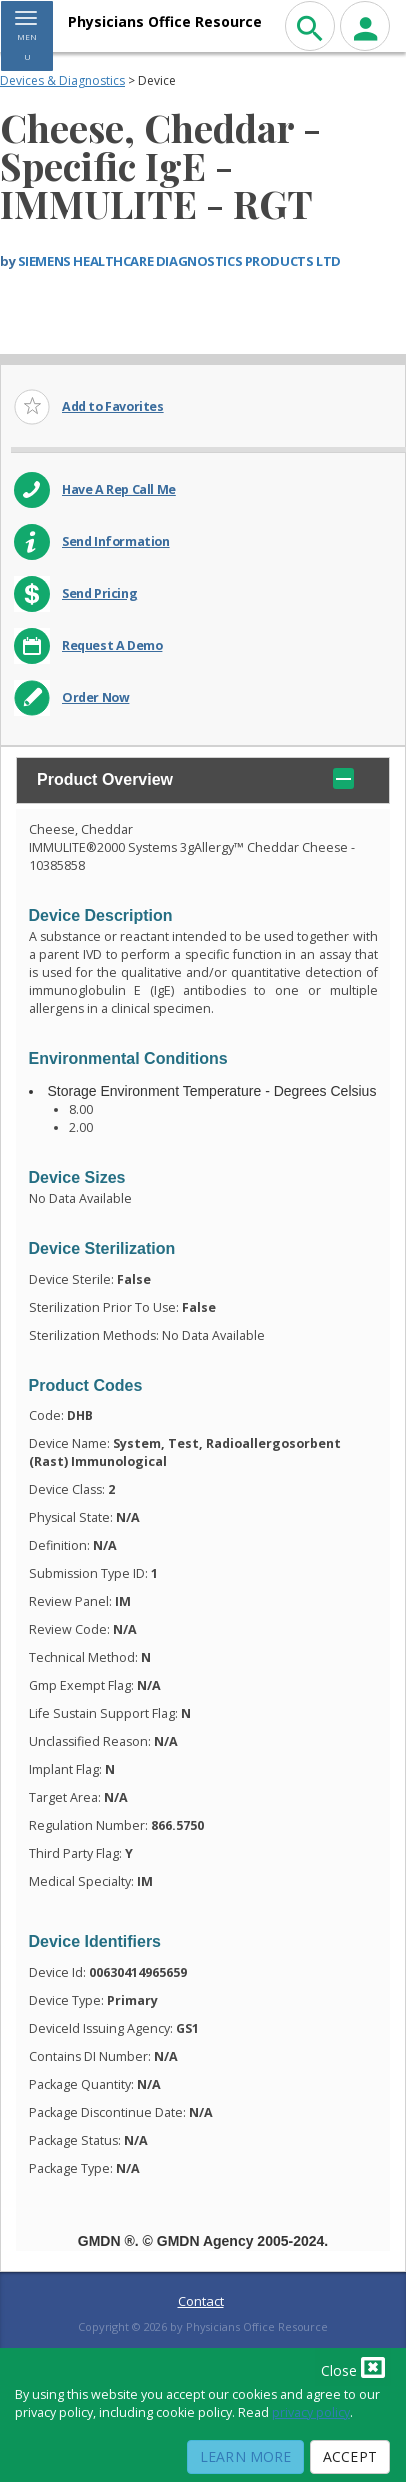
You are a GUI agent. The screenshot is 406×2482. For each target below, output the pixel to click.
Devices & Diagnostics (62, 80)
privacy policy (311, 2412)
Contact (201, 2301)
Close (353, 2367)
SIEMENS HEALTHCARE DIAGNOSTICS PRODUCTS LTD (179, 261)
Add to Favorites (113, 406)
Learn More (245, 2456)
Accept (350, 2456)
